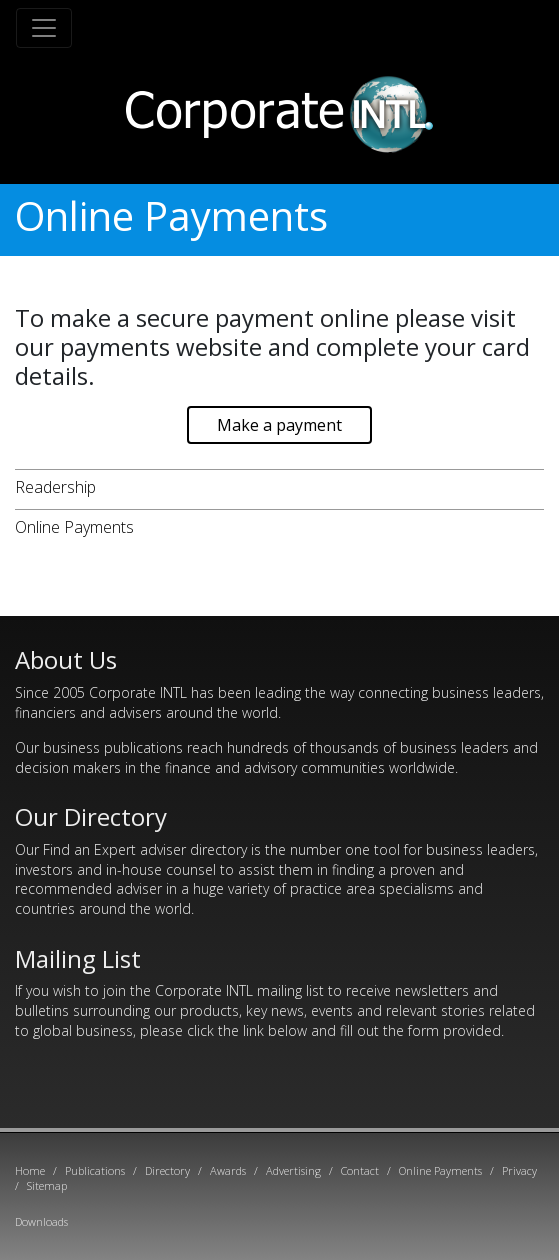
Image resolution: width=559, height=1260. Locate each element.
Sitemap (47, 1185)
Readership (55, 487)
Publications (95, 1170)
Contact (360, 1170)
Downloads (41, 1221)
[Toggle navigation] (44, 28)
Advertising (293, 1170)
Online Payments (74, 527)
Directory (167, 1170)
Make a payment (279, 425)
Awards (228, 1170)
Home (30, 1170)
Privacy (519, 1170)
